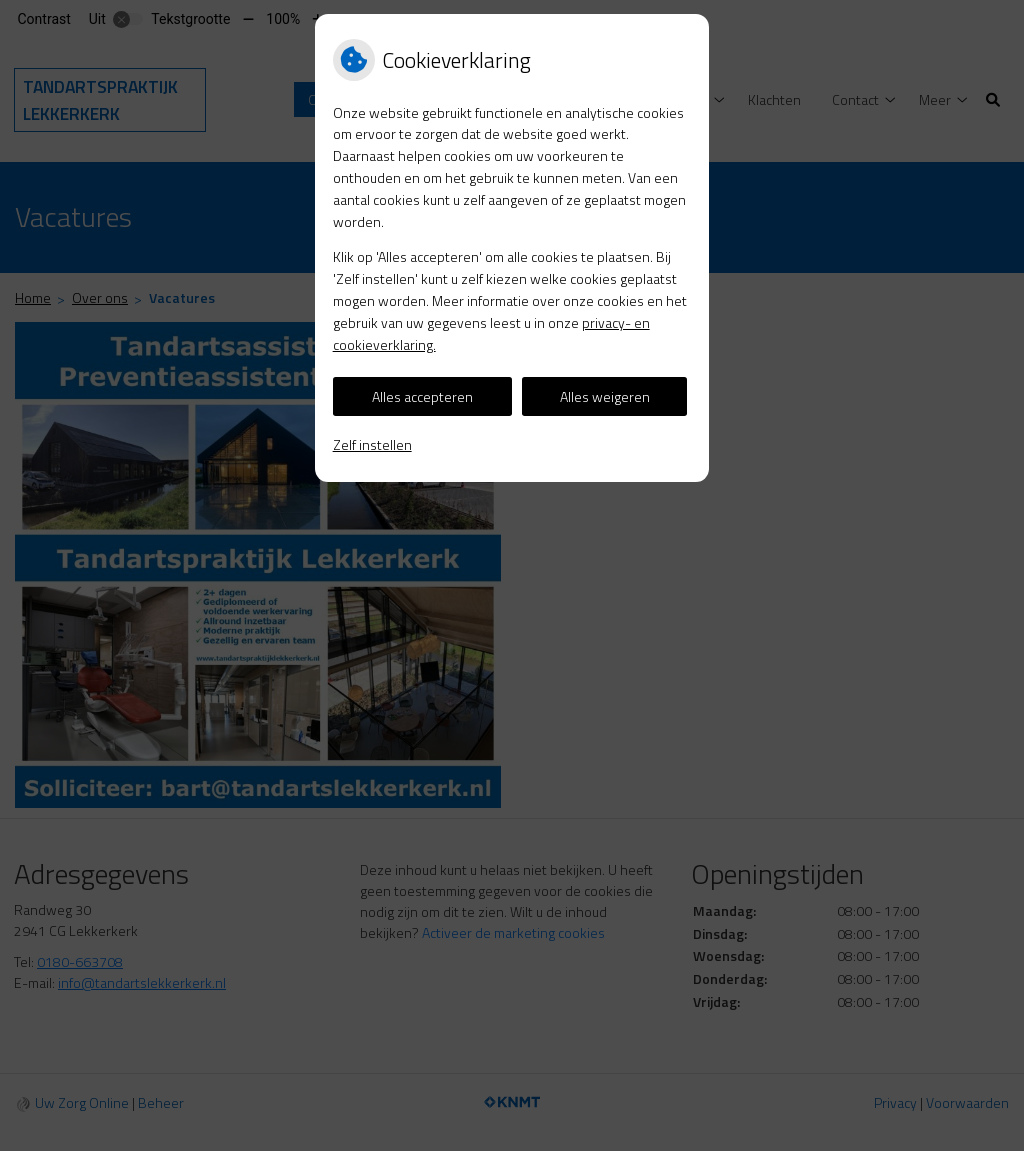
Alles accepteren (422, 396)
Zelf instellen (372, 444)
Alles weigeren (605, 396)
